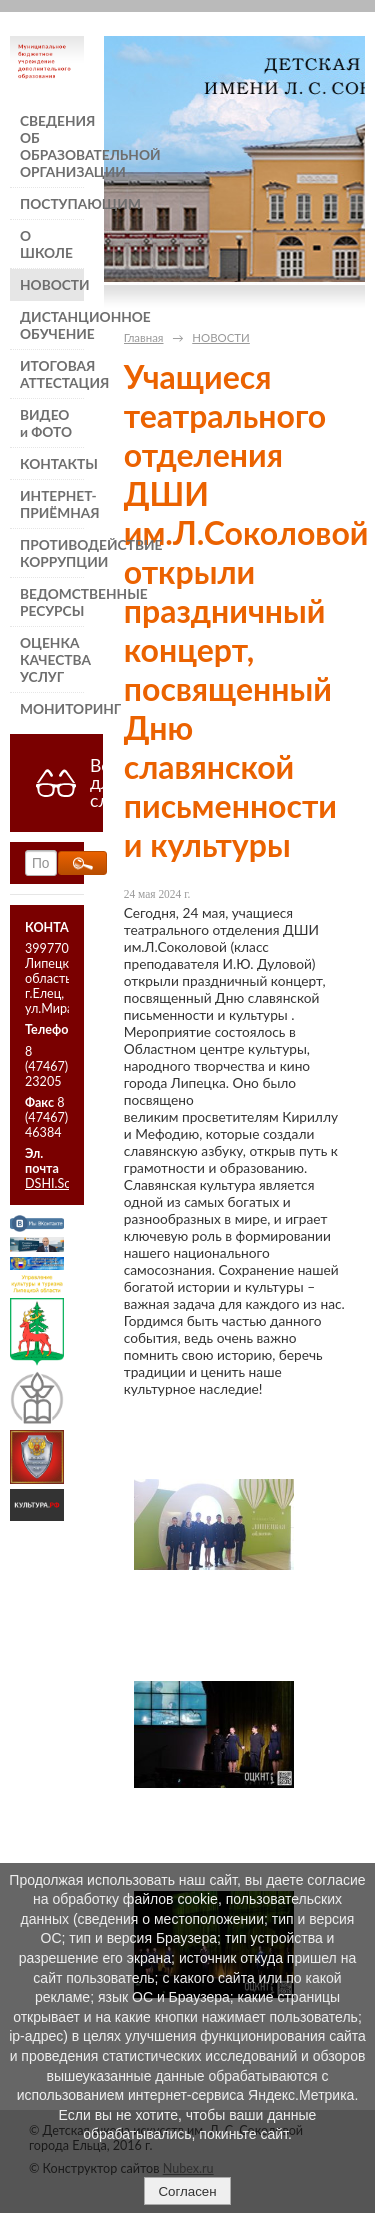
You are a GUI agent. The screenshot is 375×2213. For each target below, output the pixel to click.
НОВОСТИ (52, 284)
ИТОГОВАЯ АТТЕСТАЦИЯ (52, 374)
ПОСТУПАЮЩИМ (52, 203)
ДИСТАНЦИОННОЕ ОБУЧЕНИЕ (52, 325)
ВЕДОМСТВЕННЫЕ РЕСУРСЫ (52, 602)
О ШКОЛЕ (46, 244)
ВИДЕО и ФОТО (46, 423)
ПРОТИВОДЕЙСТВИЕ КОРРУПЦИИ (52, 553)
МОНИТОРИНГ (52, 708)
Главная (144, 337)
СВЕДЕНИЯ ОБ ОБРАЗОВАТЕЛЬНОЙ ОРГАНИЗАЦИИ (52, 146)
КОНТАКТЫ (52, 463)
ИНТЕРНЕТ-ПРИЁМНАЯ (52, 504)
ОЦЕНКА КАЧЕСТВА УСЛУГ (52, 659)
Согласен (187, 2191)
